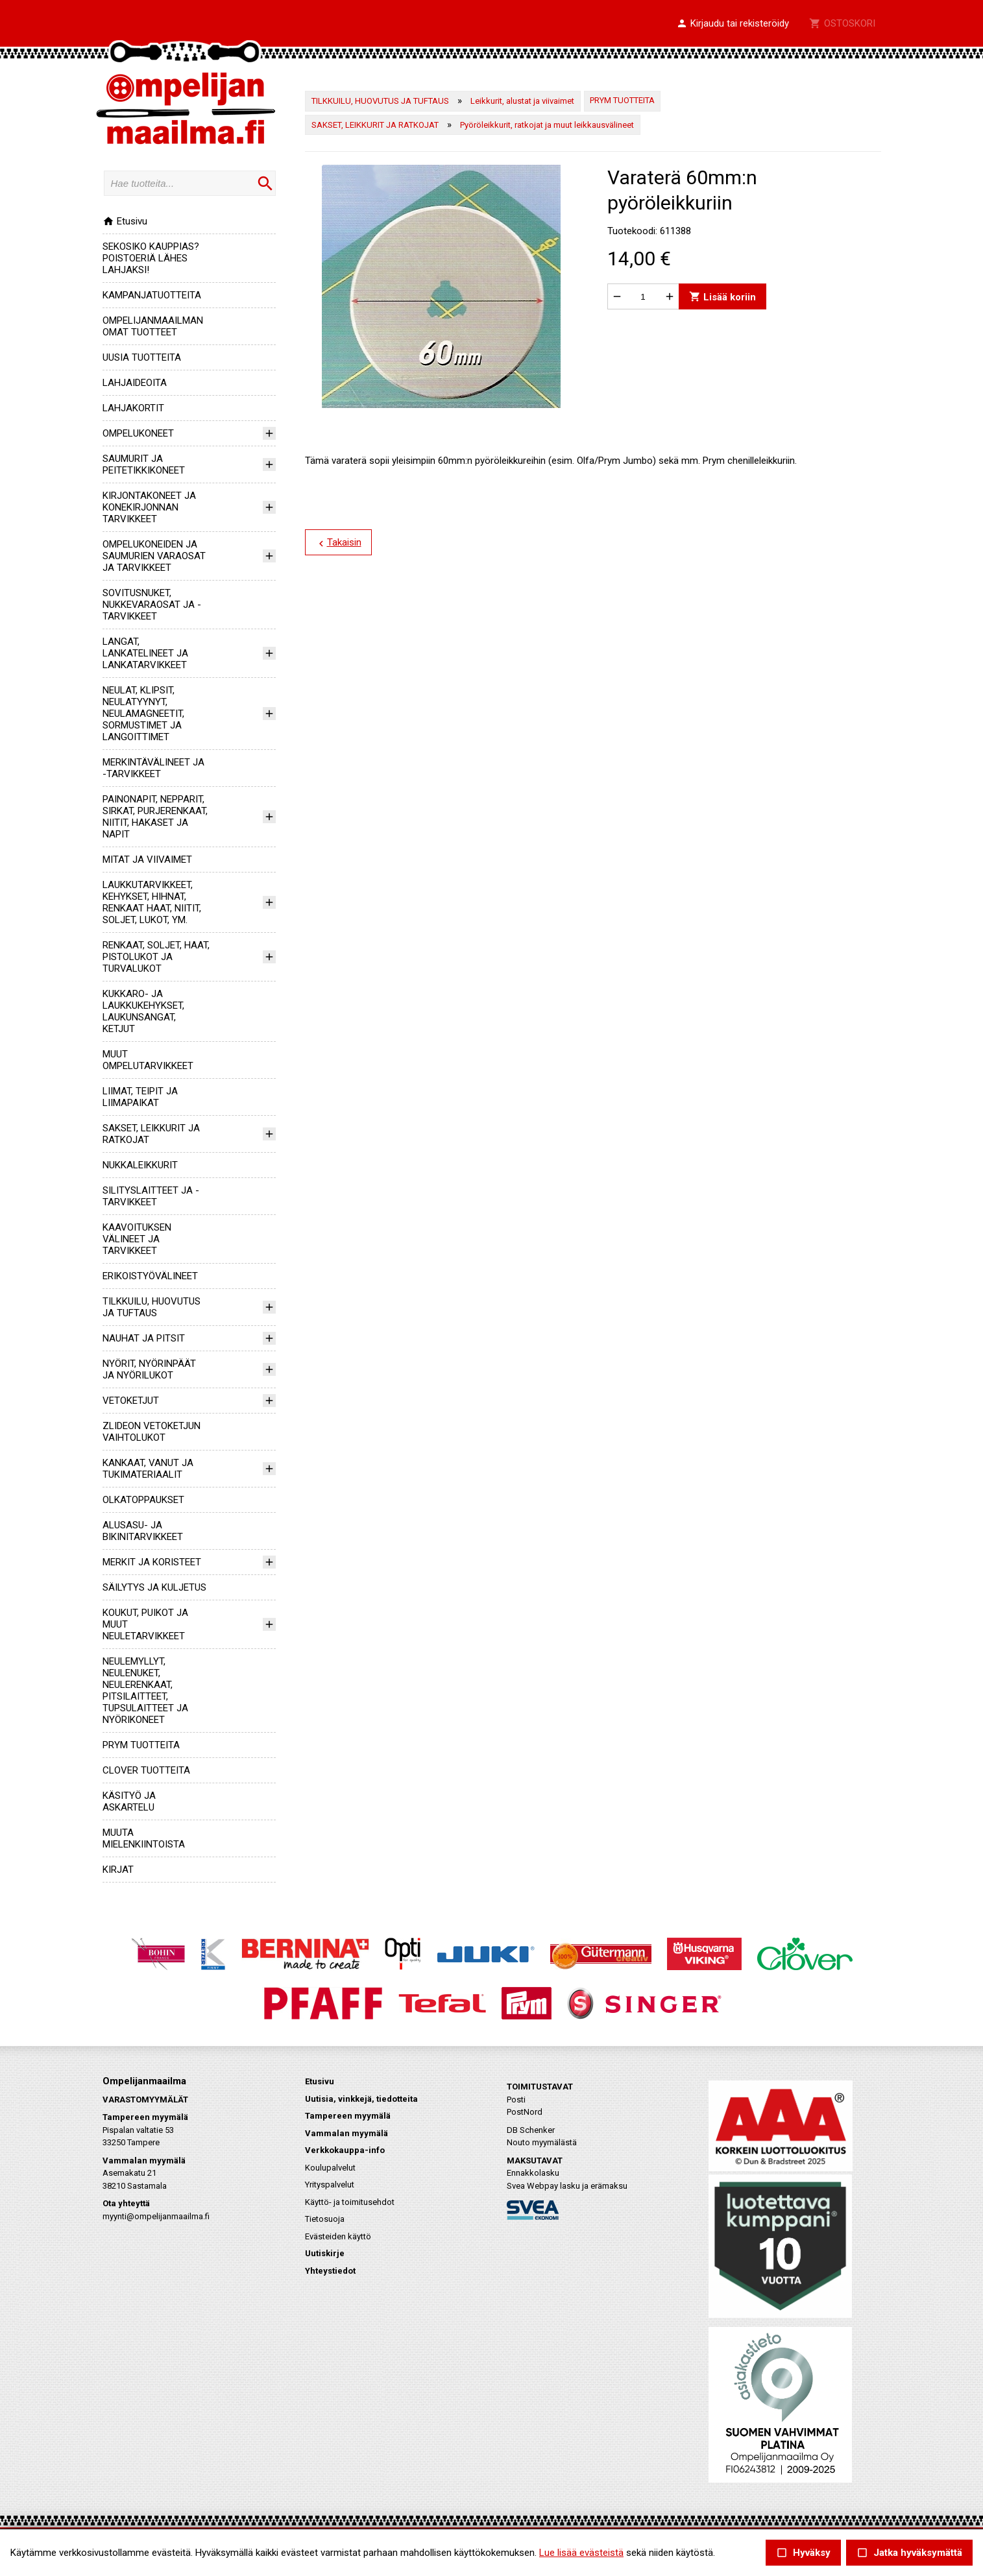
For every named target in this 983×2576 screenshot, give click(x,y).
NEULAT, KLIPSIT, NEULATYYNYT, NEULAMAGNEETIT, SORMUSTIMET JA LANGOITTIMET (143, 713)
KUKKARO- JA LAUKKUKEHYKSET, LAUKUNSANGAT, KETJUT (143, 1011)
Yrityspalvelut (329, 2184)
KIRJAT (118, 1869)
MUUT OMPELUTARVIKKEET (148, 1060)
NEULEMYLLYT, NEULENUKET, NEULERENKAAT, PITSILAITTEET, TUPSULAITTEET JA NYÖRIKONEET (145, 1690)
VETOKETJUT (131, 1400)
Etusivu (125, 221)
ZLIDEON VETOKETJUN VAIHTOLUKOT (151, 1431)
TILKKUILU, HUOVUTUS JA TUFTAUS (151, 1307)
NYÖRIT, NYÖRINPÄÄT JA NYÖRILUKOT (149, 1369)
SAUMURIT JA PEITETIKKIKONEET (144, 464)
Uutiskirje (325, 2253)
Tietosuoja (325, 2219)
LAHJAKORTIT (133, 408)
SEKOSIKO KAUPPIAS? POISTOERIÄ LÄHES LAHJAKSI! (151, 258)
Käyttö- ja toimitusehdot (349, 2202)
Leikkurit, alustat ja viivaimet (522, 101)
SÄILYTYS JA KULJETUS (154, 1587)
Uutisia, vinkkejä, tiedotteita (361, 2099)
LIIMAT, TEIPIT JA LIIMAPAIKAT (140, 1097)
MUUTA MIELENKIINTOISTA (144, 1838)
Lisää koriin (721, 297)
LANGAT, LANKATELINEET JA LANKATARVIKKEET (145, 653)
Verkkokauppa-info (345, 2150)
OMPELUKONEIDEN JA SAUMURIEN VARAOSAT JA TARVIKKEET (154, 555)
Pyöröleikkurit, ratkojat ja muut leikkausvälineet (547, 125)
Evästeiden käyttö (338, 2236)
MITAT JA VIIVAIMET (147, 859)
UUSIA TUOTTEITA (142, 357)
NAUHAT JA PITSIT (144, 1338)
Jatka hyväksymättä (909, 2553)
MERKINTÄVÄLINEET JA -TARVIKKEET (153, 768)
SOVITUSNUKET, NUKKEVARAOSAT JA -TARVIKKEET (152, 604)
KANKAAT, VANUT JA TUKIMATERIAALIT (148, 1468)
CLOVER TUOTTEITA (146, 1770)
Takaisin (338, 542)
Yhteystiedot (330, 2271)
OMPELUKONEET (138, 433)
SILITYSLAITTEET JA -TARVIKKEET (151, 1196)
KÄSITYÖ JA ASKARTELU (129, 1801)
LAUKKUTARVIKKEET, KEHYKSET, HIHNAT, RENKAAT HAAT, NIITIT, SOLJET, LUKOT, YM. (152, 902)
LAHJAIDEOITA (135, 383)
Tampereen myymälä (348, 2116)
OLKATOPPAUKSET (143, 1500)
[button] (732, 24)
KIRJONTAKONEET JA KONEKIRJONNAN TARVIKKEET (149, 507)
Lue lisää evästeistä (581, 2552)
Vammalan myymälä (346, 2133)
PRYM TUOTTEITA (141, 1745)
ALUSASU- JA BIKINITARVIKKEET (143, 1531)
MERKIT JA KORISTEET (152, 1562)
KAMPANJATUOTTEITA (152, 295)
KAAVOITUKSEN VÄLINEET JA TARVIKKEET (137, 1239)
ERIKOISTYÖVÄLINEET (150, 1276)
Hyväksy (803, 2553)
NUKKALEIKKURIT (140, 1165)
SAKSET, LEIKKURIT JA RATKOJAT (375, 125)
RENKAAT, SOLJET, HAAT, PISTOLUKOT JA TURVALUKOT (156, 956)
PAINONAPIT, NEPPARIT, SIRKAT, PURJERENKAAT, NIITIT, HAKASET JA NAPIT (155, 816)
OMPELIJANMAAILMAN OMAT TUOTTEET (153, 326)
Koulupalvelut (330, 2168)
